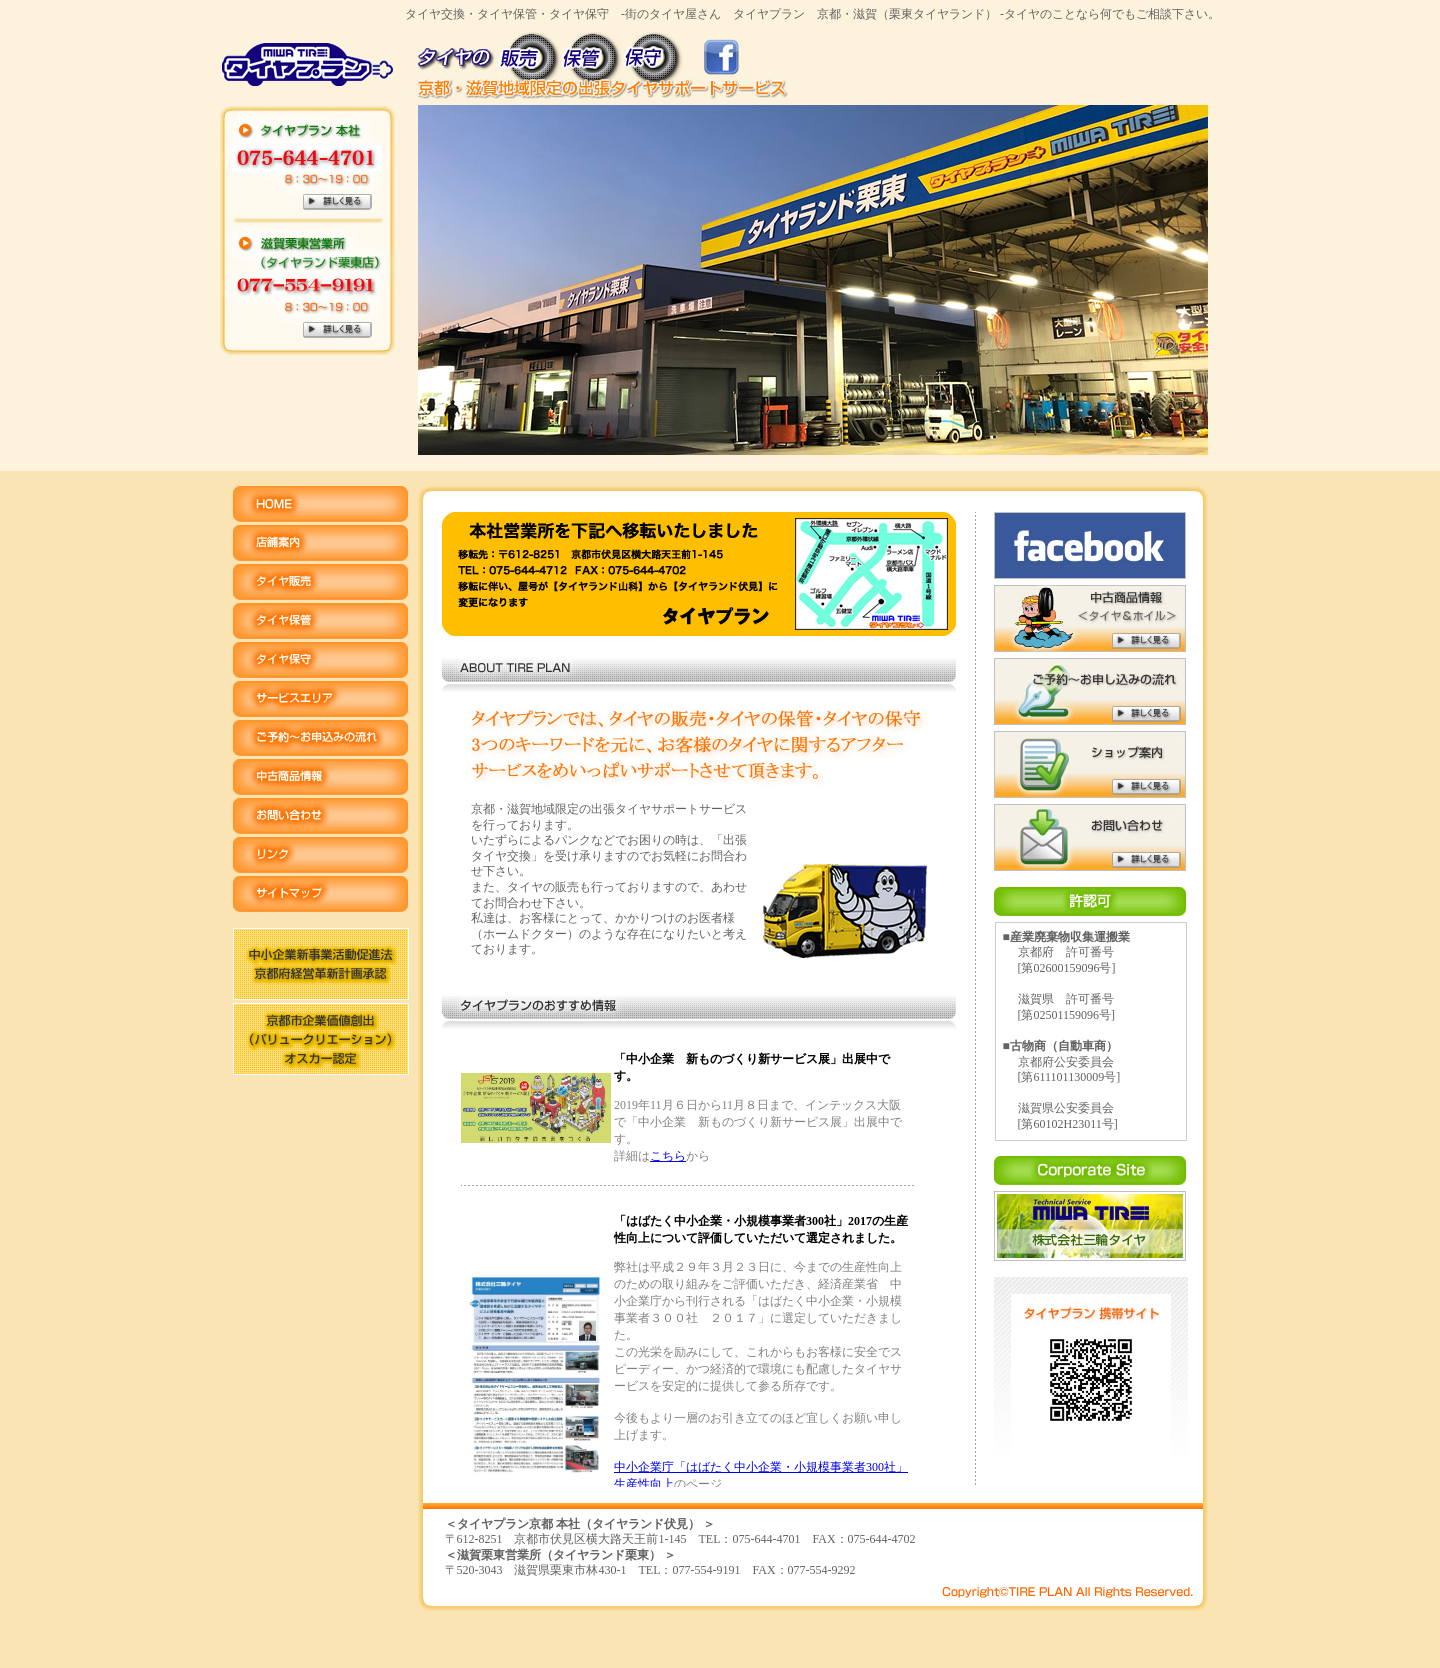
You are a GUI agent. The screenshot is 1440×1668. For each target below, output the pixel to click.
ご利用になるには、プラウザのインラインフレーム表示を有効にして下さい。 (698, 1262)
